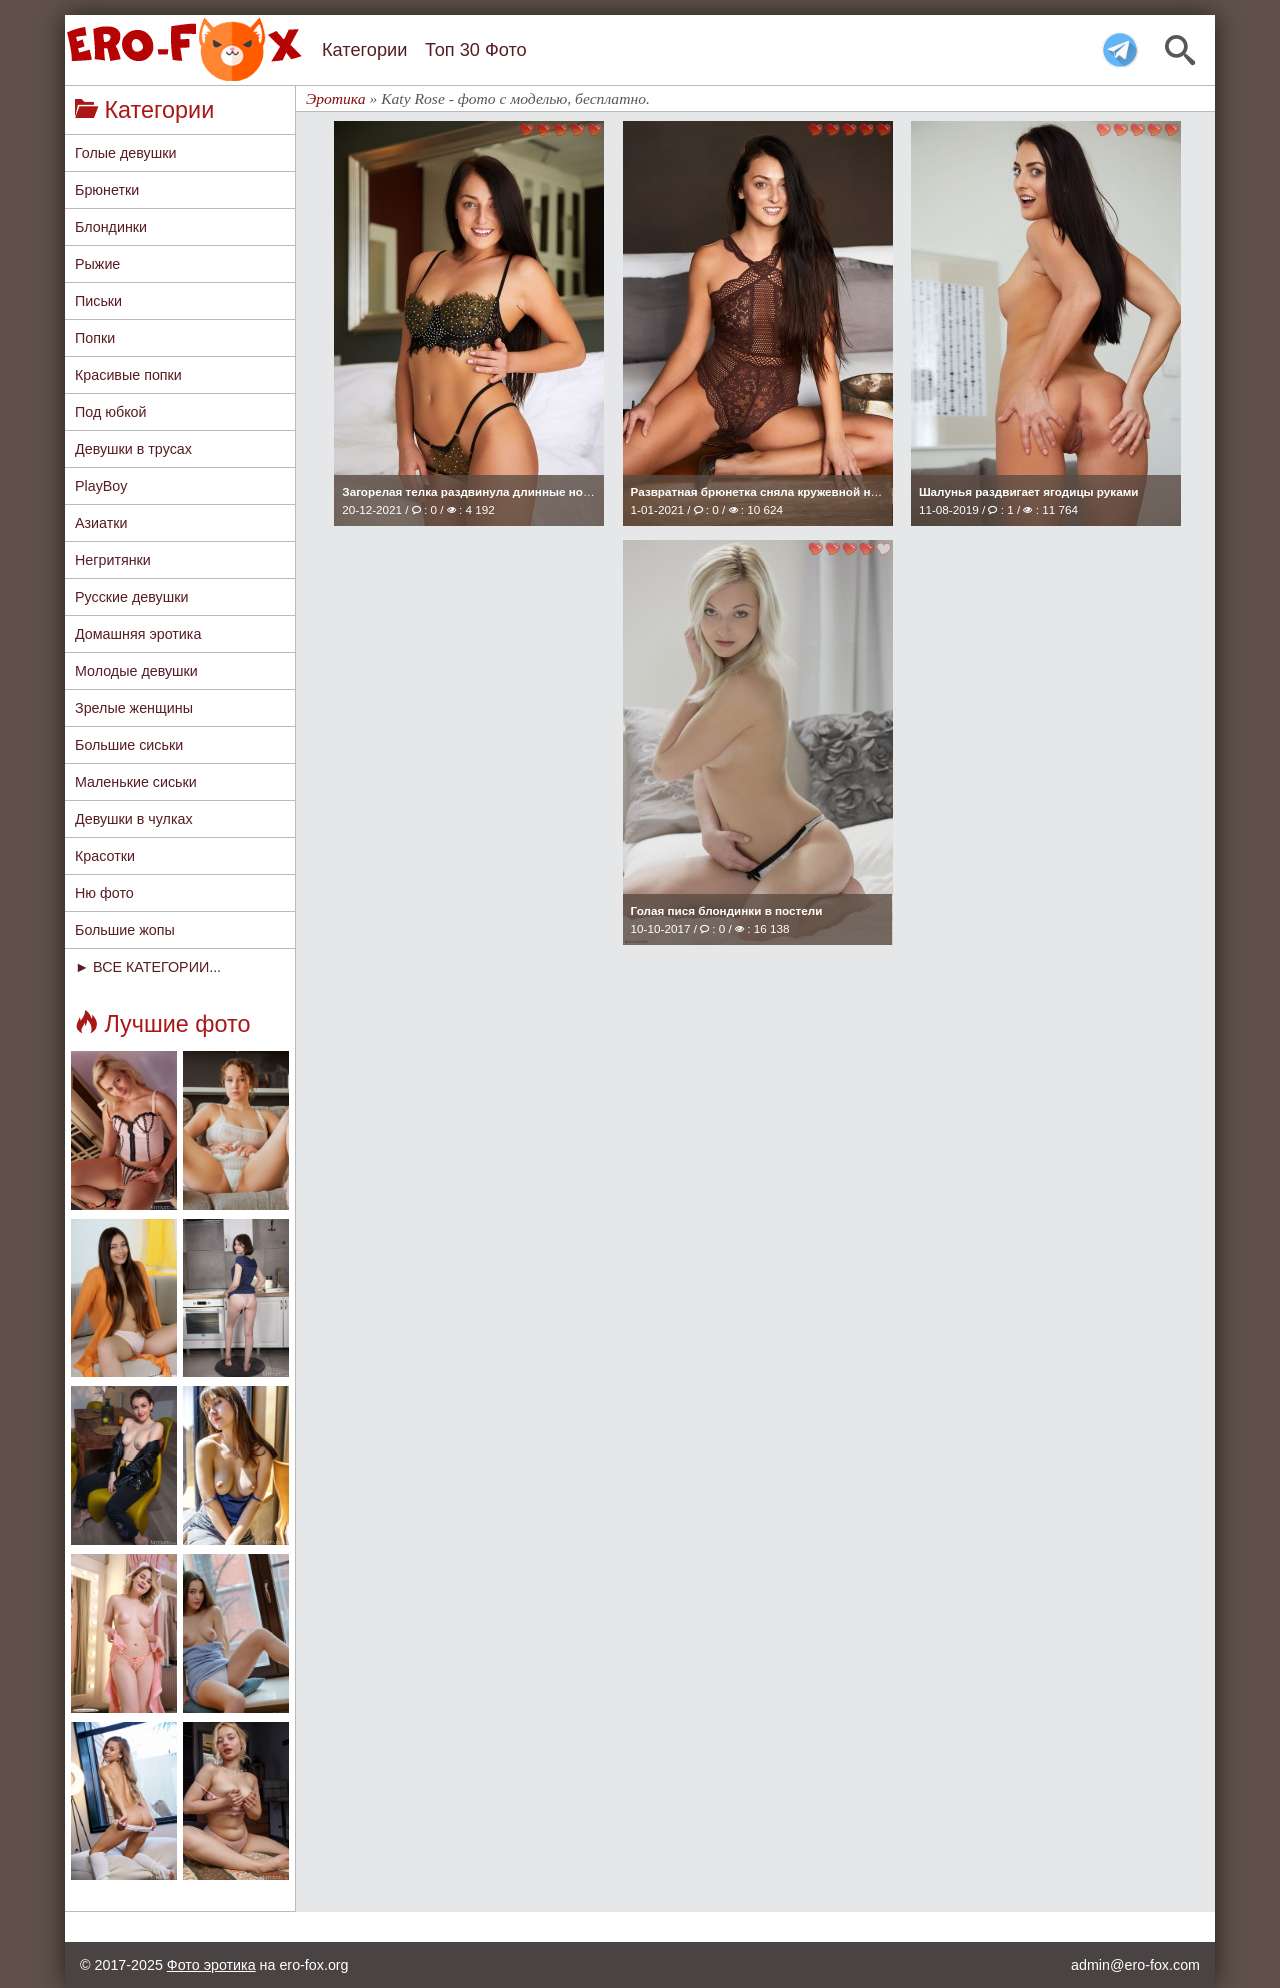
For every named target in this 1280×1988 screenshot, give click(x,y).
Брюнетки (107, 190)
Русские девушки (131, 597)
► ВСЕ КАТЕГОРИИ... (148, 967)
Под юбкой (111, 412)
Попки (95, 338)
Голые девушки (125, 153)
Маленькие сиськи (136, 782)
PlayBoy (101, 486)
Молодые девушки (136, 671)
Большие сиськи (129, 745)
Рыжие (97, 264)
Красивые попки (128, 375)
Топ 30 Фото (476, 50)
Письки (98, 301)
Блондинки (111, 227)
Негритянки (113, 560)
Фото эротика (211, 1965)
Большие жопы (125, 930)
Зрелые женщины (134, 708)
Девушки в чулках (134, 819)
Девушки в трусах (133, 449)
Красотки (105, 856)
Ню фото (104, 893)
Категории (364, 50)
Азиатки (101, 523)
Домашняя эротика (138, 634)
